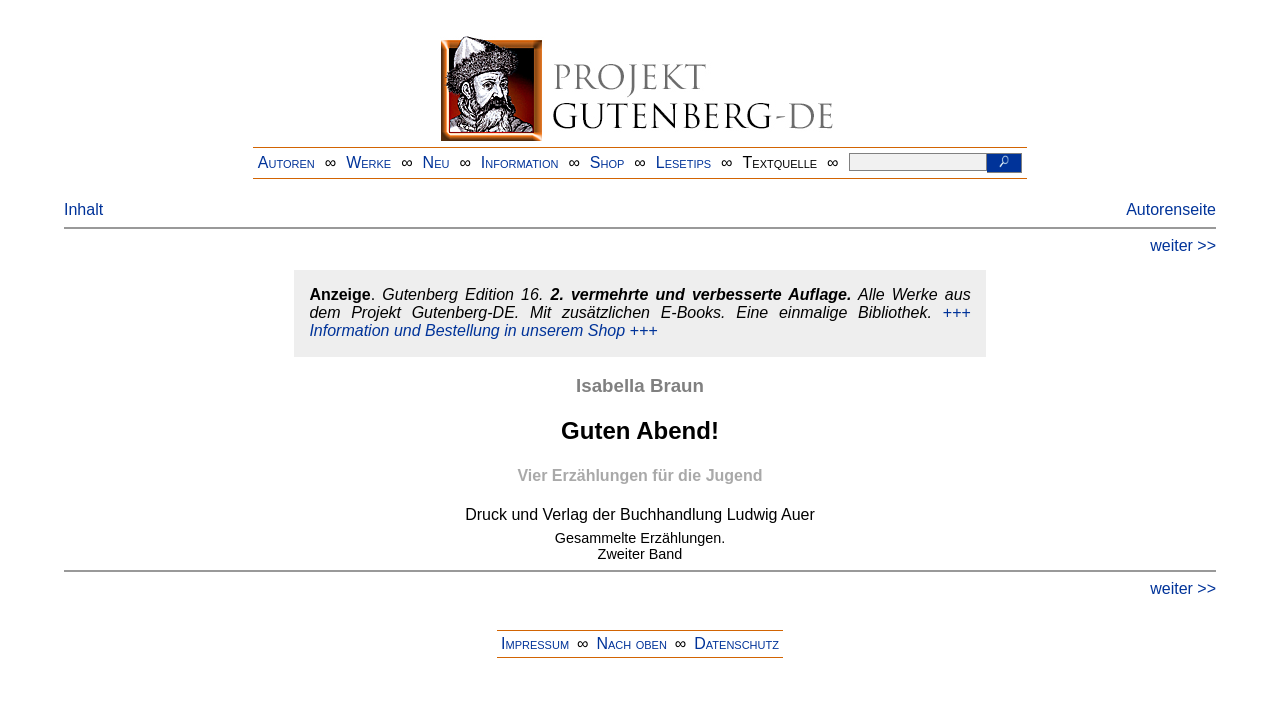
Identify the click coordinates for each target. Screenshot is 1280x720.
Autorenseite (1171, 209)
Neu (436, 162)
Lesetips (683, 162)
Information (520, 162)
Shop (607, 162)
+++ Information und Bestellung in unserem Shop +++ (639, 321)
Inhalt (83, 209)
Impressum (535, 643)
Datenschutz (736, 643)
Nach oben (631, 643)
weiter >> (1183, 245)
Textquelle (780, 162)
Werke (368, 162)
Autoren (286, 162)
